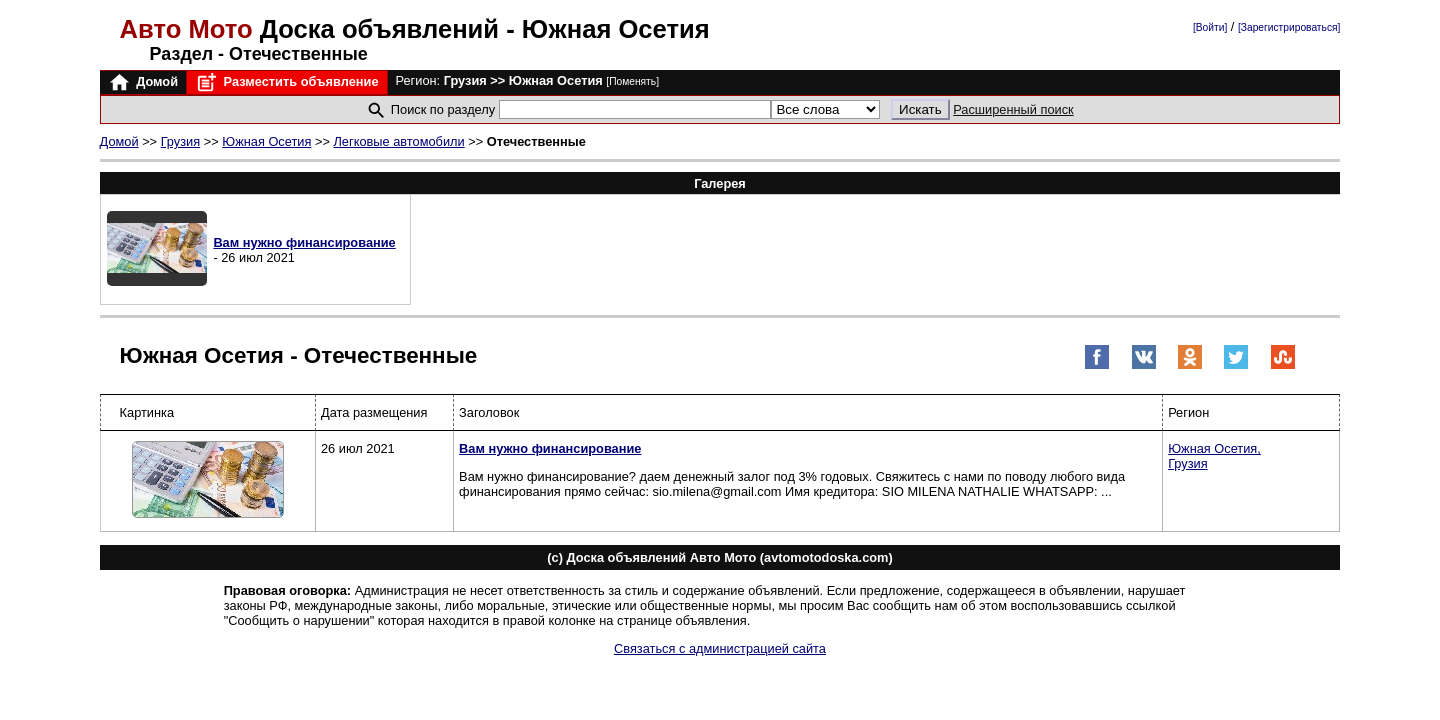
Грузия (181, 141)
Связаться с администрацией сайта (720, 648)
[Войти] (1210, 27)
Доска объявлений (313, 29)
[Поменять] (632, 81)
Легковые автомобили (398, 141)
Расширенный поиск (1013, 109)
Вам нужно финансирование (304, 242)
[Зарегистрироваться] (1289, 27)
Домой (143, 82)
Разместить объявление (286, 82)
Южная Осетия (266, 141)
